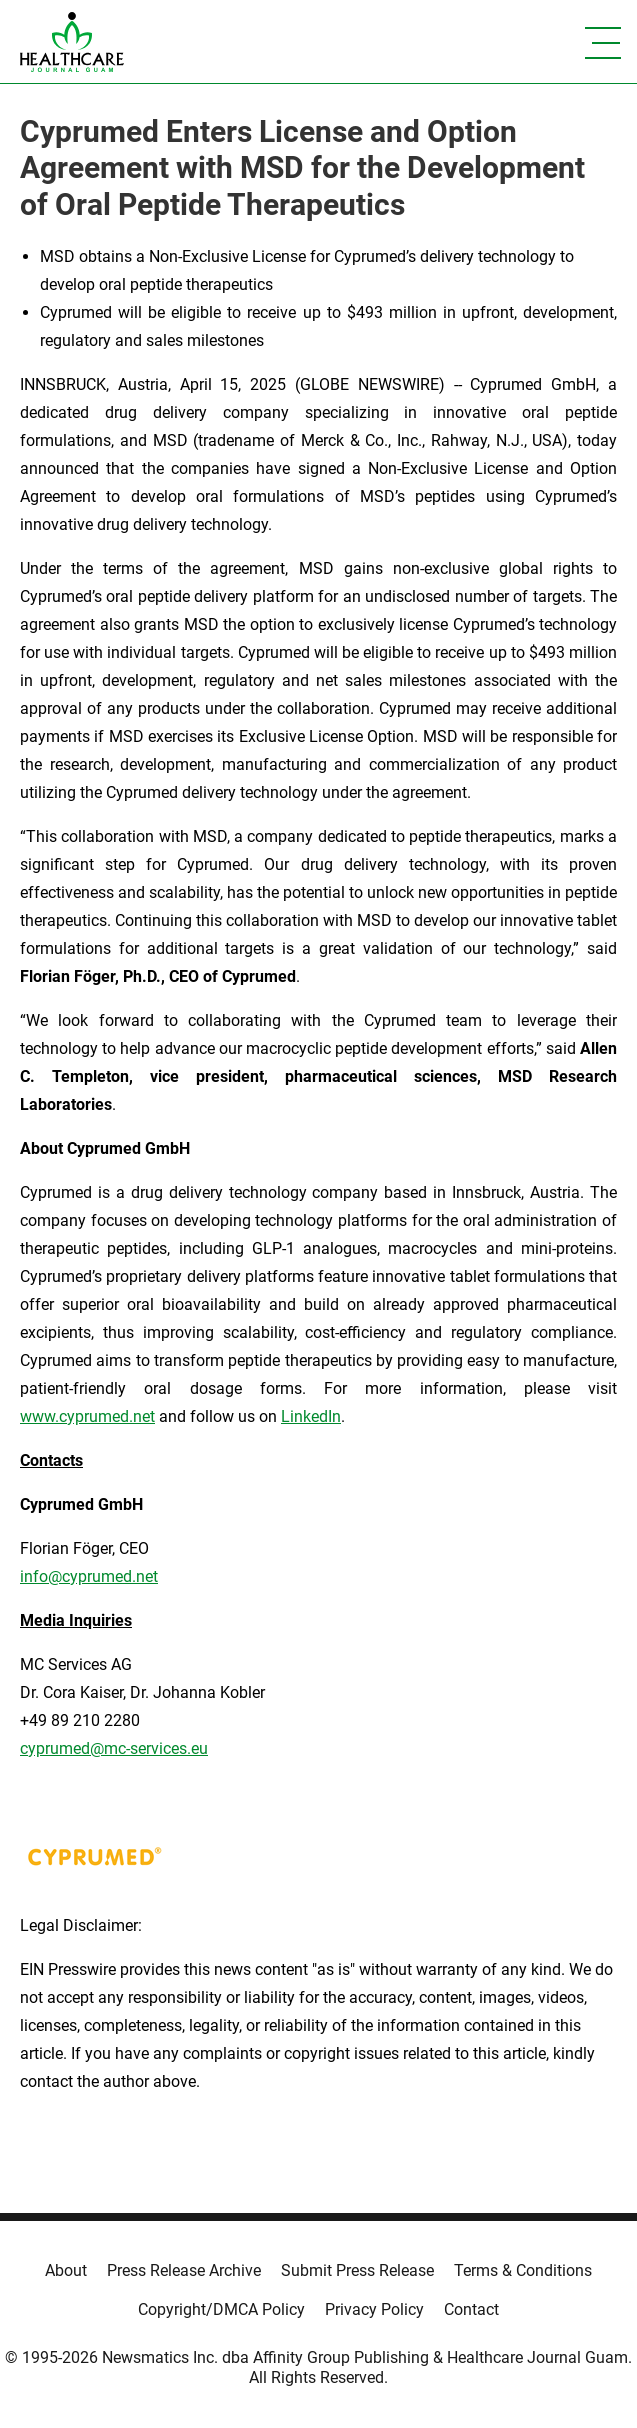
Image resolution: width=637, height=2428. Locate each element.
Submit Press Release (357, 2270)
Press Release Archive (184, 2270)
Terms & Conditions (523, 2270)
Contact (471, 2309)
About (66, 2270)
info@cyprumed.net (89, 1576)
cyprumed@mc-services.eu (114, 1748)
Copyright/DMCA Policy (221, 2309)
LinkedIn (311, 1416)
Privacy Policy (374, 2309)
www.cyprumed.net (87, 1416)
